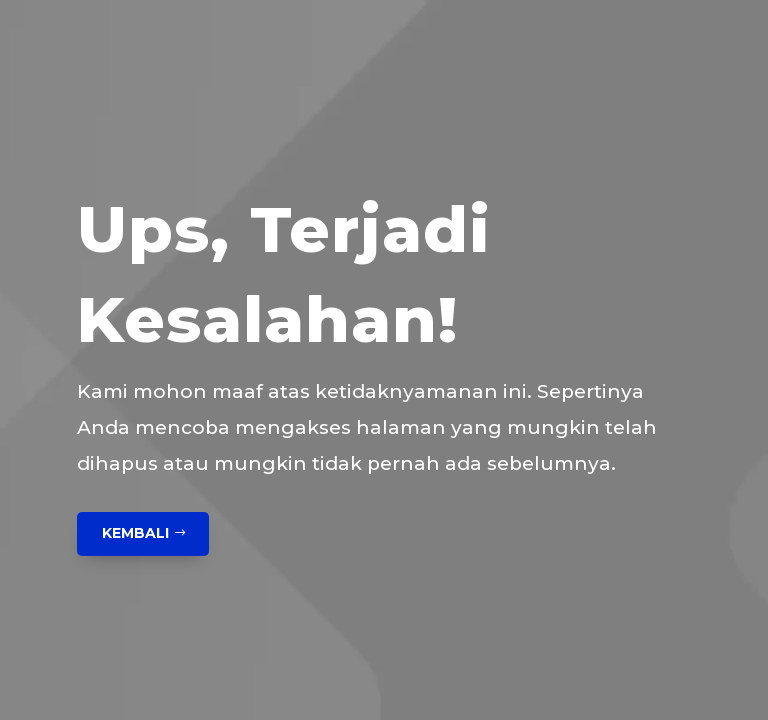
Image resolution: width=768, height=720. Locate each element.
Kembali (135, 533)
